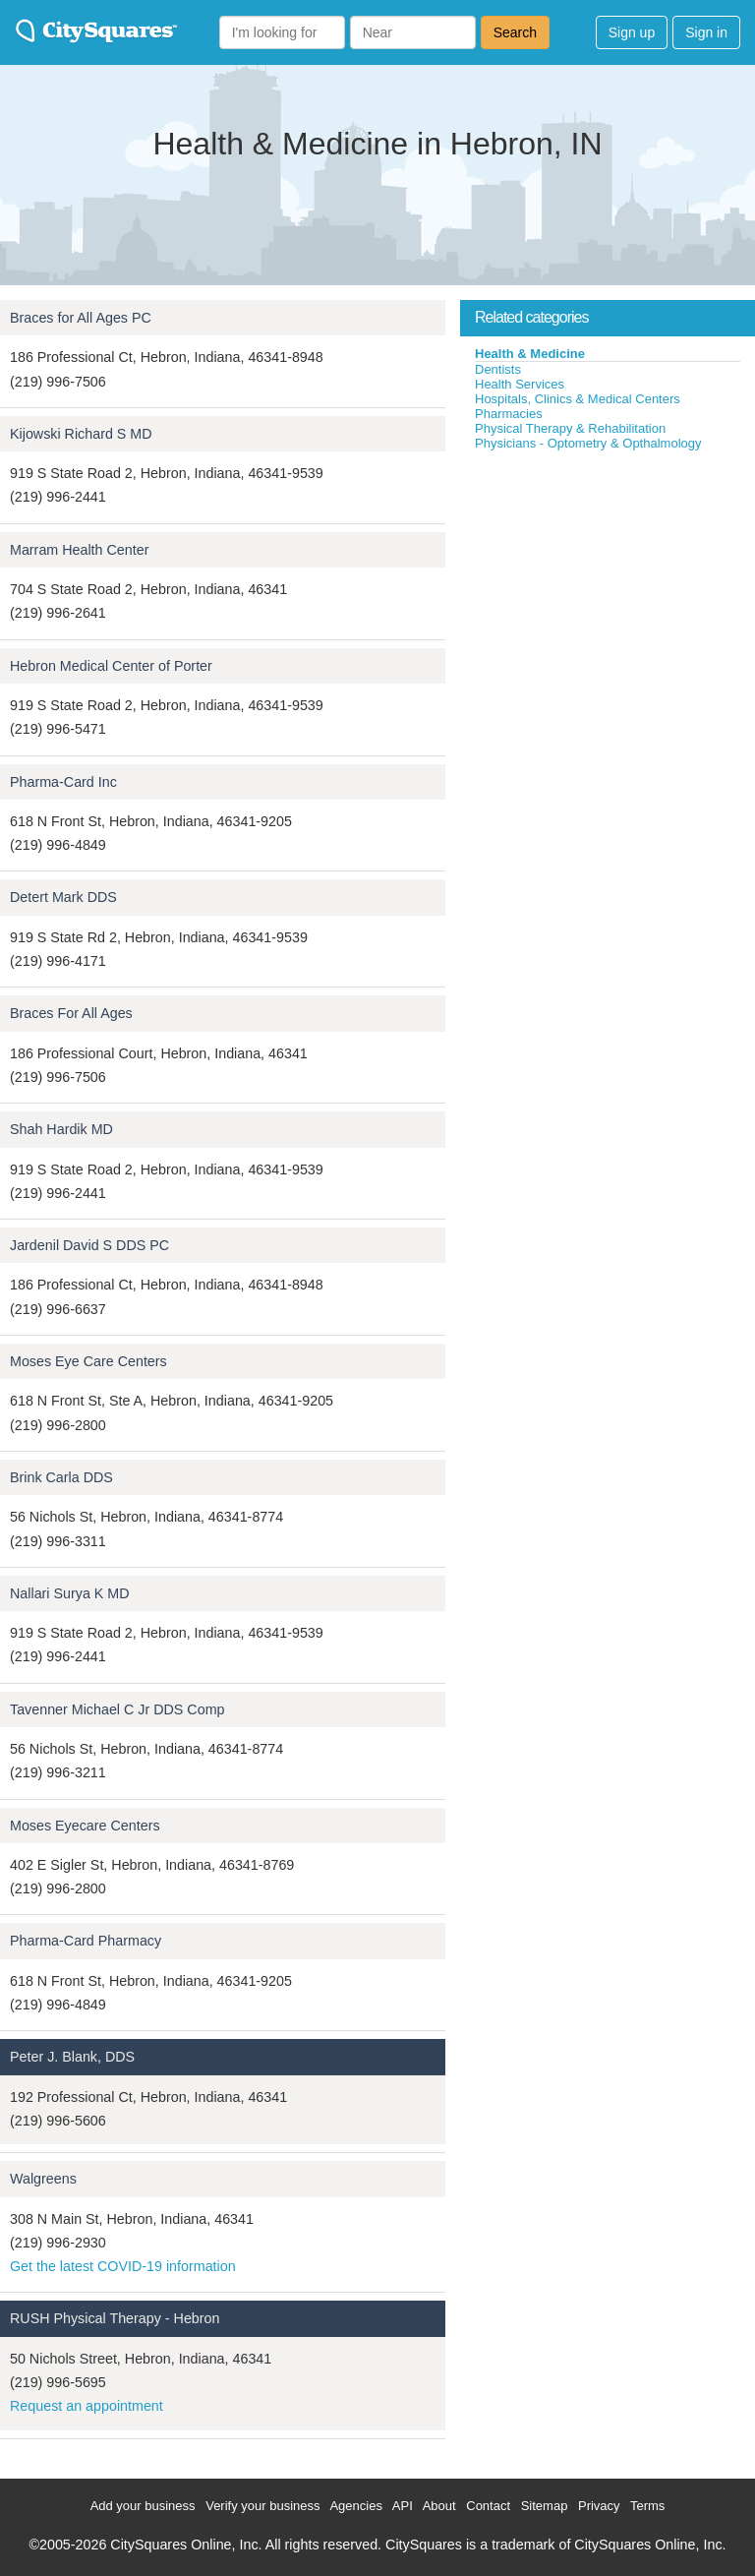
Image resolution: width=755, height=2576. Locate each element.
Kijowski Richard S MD (81, 434)
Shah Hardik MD (61, 1129)
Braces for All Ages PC (80, 318)
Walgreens (43, 2179)
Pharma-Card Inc (63, 782)
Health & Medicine (530, 353)
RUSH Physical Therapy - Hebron (114, 2318)
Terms (647, 2505)
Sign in (706, 32)
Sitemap (544, 2505)
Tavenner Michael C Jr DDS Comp (117, 1709)
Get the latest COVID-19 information (123, 2266)
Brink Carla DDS (61, 1477)
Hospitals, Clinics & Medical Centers (577, 398)
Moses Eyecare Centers (85, 1825)
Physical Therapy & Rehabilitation (570, 428)
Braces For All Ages (71, 1013)
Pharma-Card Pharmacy (85, 1940)
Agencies (355, 2505)
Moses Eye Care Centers (88, 1361)
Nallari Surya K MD (70, 1593)
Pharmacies (509, 413)
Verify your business (262, 2505)
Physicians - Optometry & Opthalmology (588, 443)
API (402, 2505)
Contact (488, 2505)
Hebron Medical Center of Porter (111, 666)
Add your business (143, 2505)
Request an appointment (86, 2406)
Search (515, 32)
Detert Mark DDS (63, 897)
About (439, 2505)
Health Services (519, 384)
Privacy (599, 2505)
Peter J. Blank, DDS (72, 2057)
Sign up (632, 32)
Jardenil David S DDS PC (89, 1245)
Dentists (498, 369)
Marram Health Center (79, 550)
